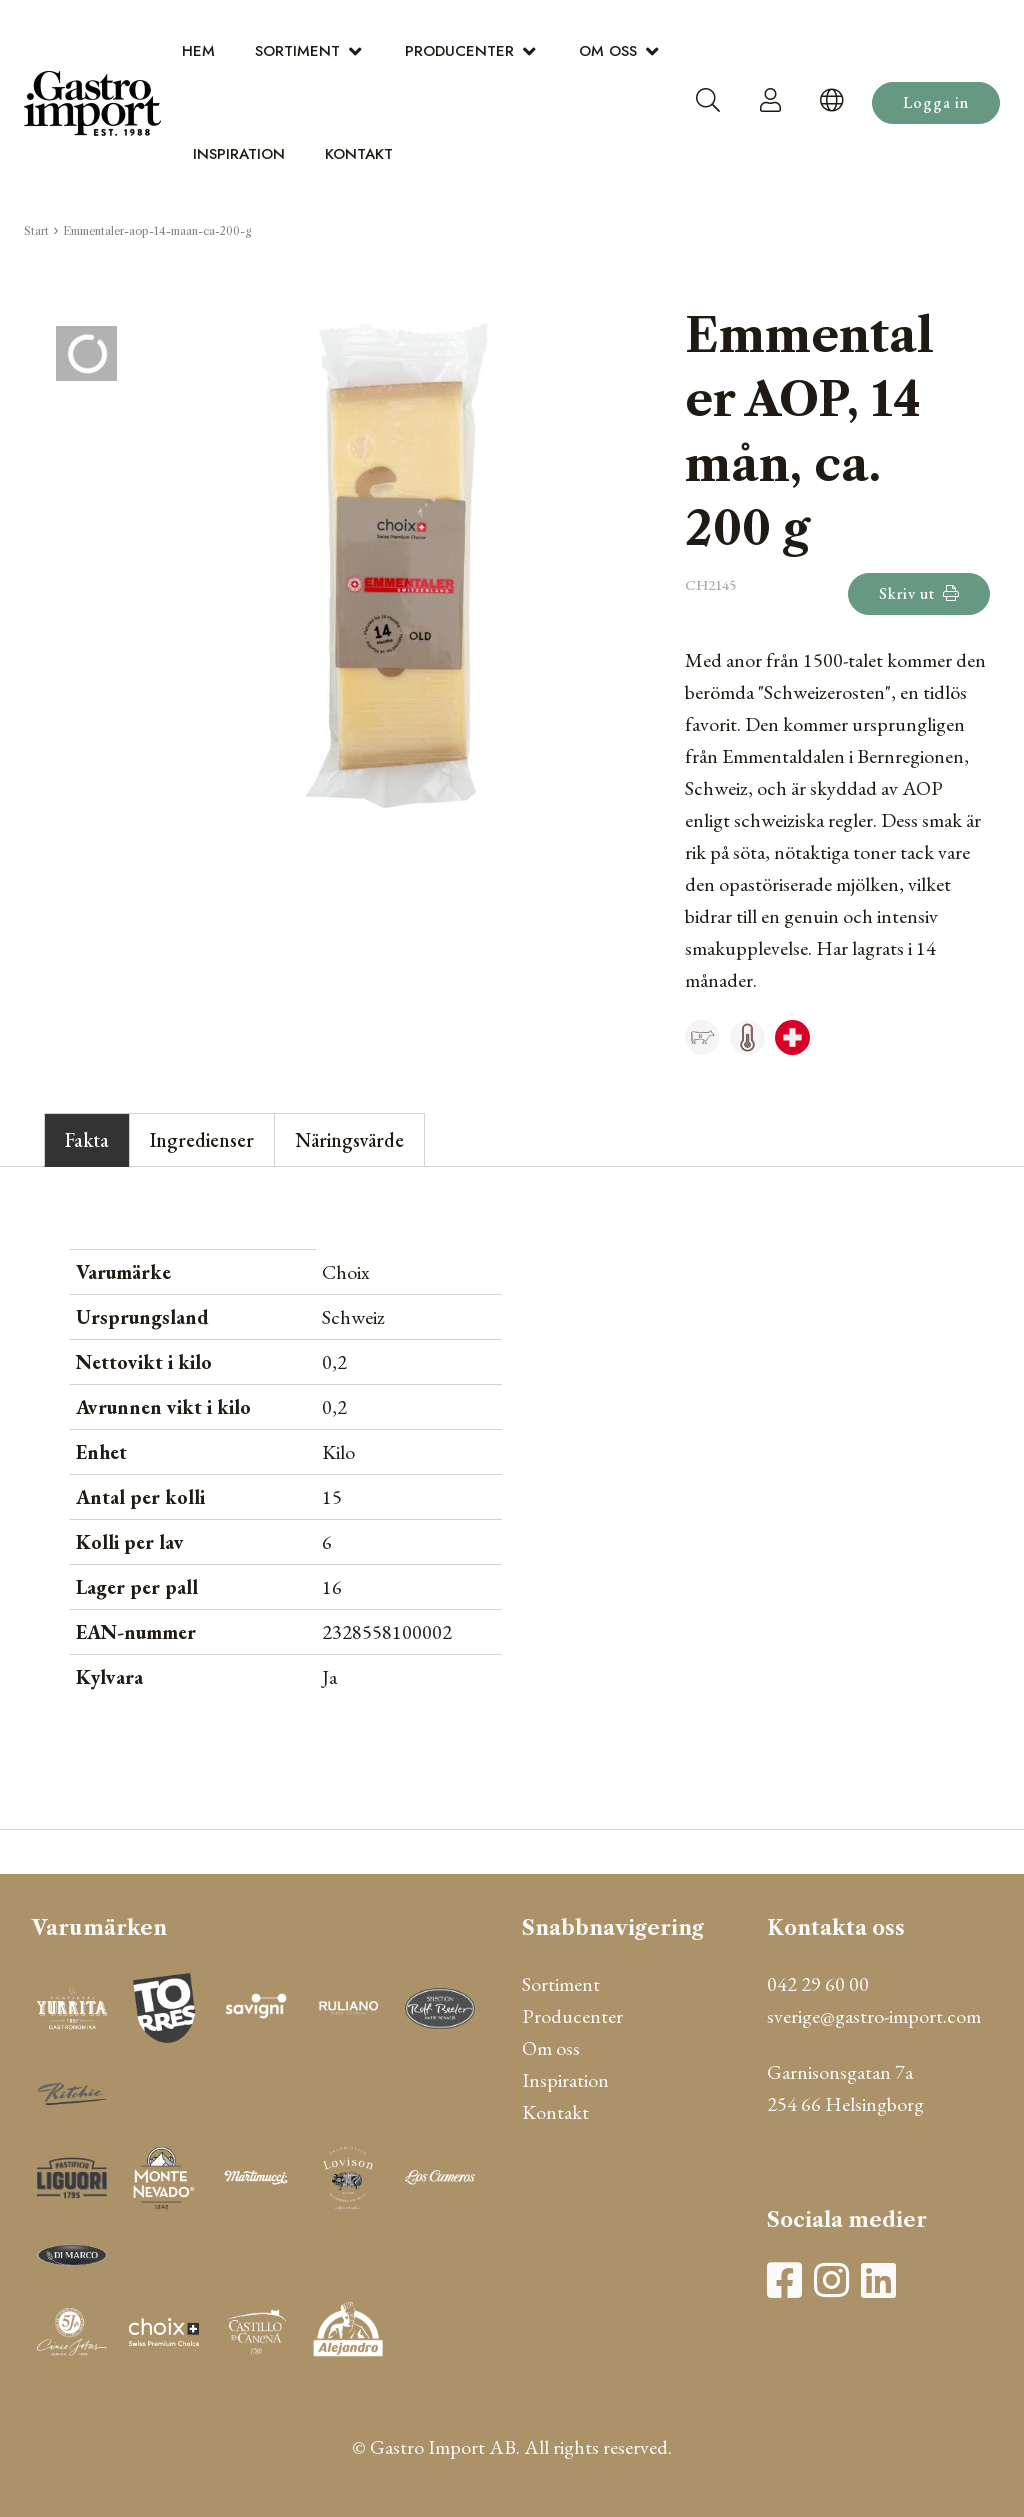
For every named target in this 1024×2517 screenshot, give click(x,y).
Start (36, 231)
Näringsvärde (349, 1140)
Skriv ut (919, 593)
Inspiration (239, 154)
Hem (198, 51)
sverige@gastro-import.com (874, 2016)
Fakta (87, 1140)
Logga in (936, 102)
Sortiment (297, 51)
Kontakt (359, 154)
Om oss (608, 51)
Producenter (459, 51)
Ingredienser (202, 1140)
